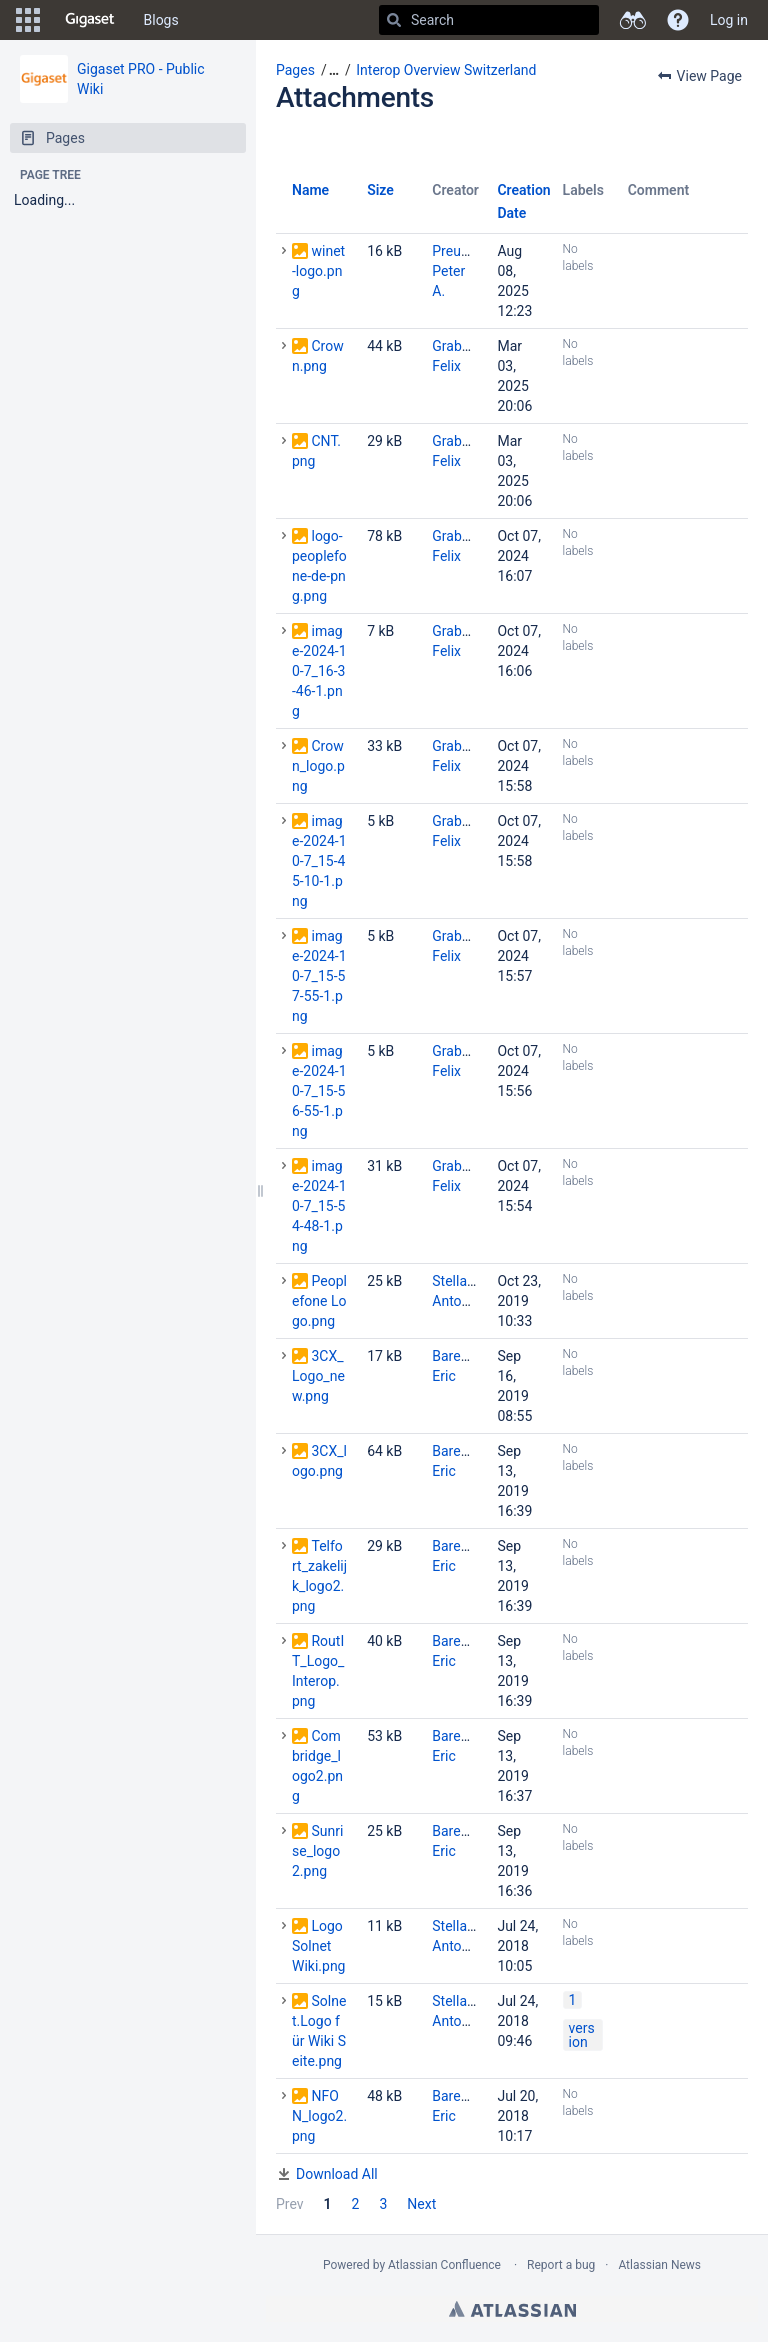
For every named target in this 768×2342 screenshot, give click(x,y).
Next (421, 2204)
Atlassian (512, 2309)
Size (380, 190)
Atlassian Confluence (444, 2265)
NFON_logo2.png (319, 2116)
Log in (729, 20)
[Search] (394, 20)
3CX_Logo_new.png (318, 1376)
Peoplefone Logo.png (319, 1301)
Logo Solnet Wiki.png (318, 1946)
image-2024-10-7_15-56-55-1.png (319, 1091)
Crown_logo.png (318, 766)
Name (310, 190)
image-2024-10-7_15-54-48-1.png (319, 1206)
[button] (28, 20)
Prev (290, 2204)
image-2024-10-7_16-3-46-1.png (319, 671)
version (582, 2035)
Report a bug (561, 2265)
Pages (295, 70)
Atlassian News (659, 2265)
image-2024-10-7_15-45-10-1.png (319, 861)
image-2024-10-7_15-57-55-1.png (319, 976)
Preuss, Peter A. (455, 271)
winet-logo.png (318, 271)
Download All (337, 2174)
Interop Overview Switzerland (446, 70)
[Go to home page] (90, 20)
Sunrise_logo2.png (317, 1851)
